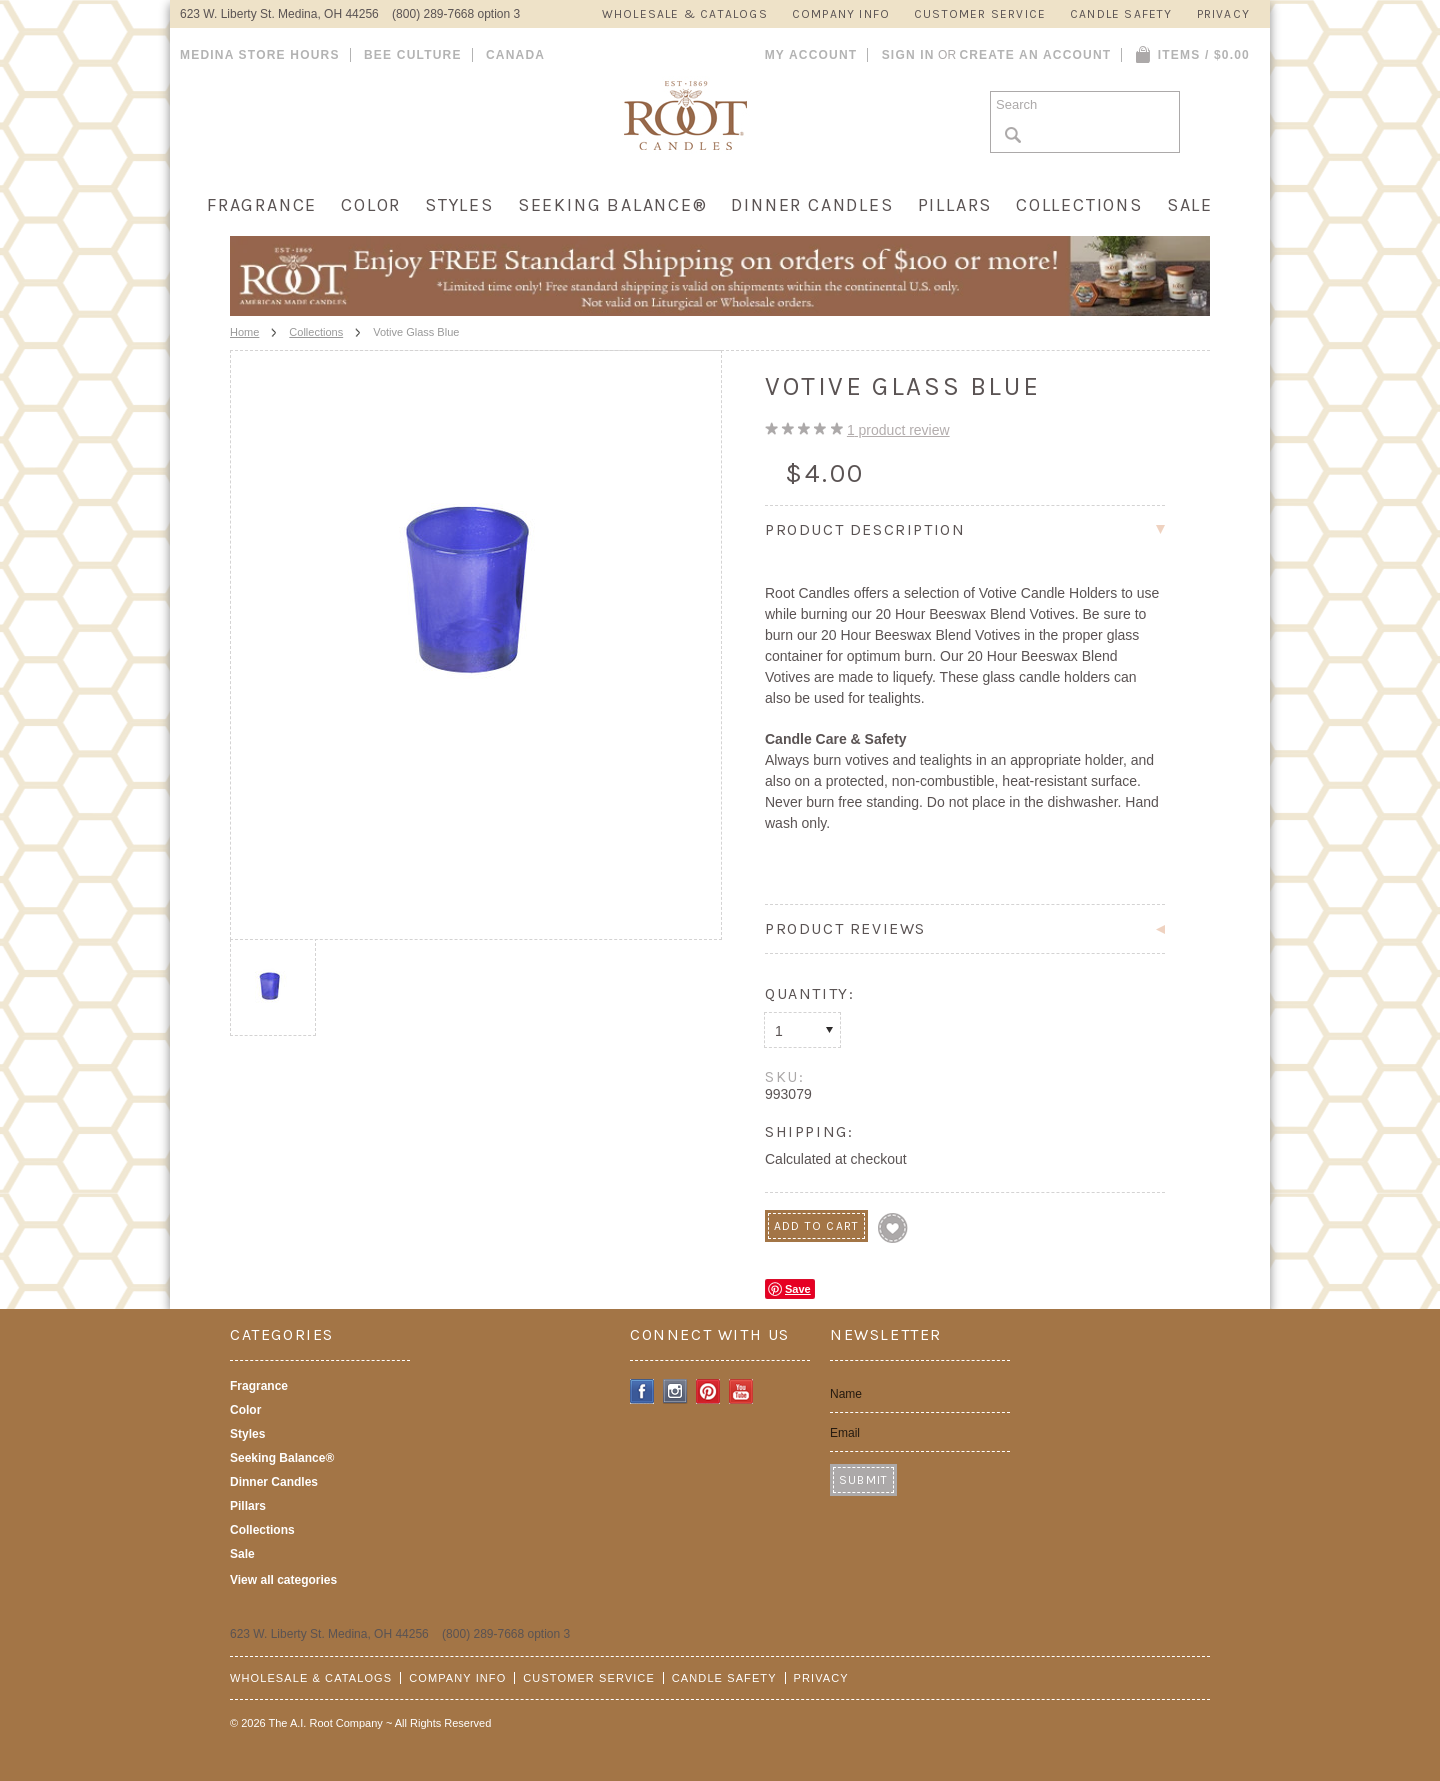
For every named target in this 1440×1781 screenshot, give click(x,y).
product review (898, 430)
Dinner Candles (812, 205)
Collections (1079, 205)
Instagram (675, 1391)
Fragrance (262, 205)
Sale (1190, 205)
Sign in (908, 55)
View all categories (283, 1580)
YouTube (741, 1391)
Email (845, 1433)
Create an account (1035, 55)
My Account (811, 55)
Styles (459, 205)
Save (798, 1289)
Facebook (642, 1391)
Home (244, 332)
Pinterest (708, 1391)
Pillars (955, 205)
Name (846, 1394)
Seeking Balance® (613, 205)
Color (371, 205)
